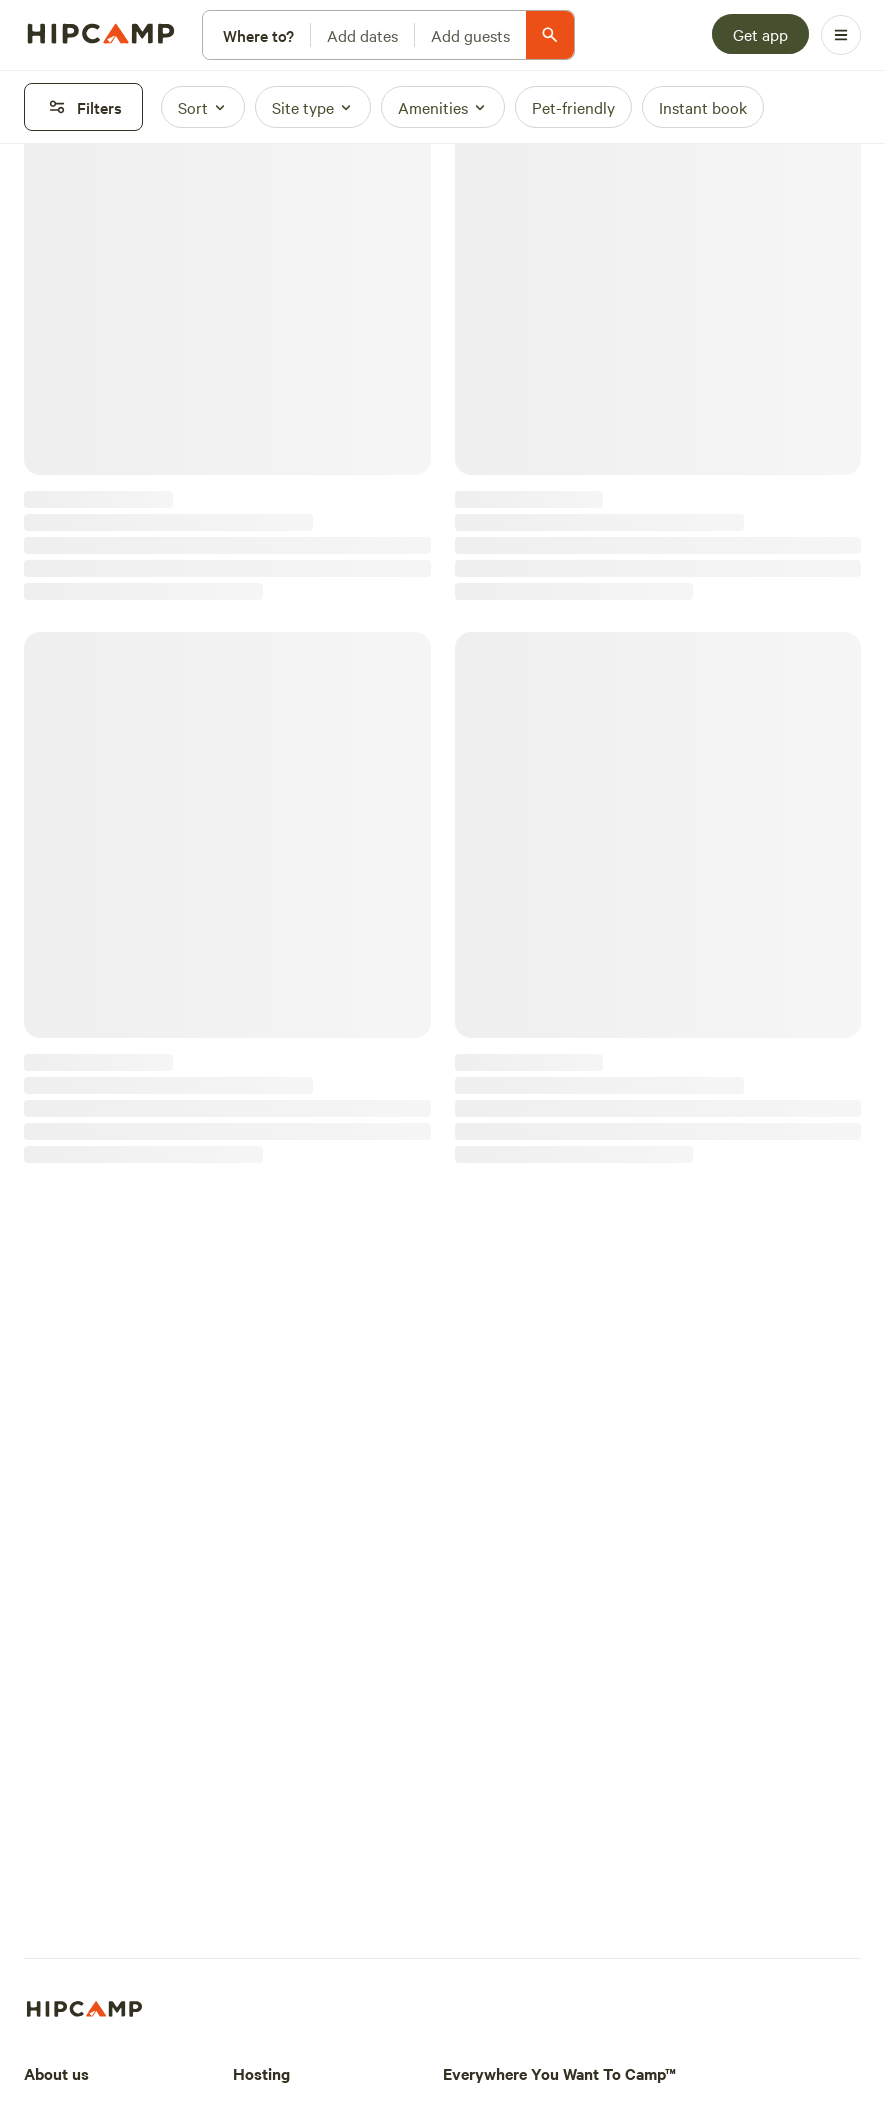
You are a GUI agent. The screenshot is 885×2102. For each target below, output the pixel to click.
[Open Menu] (841, 35)
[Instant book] (703, 107)
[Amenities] (443, 107)
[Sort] (203, 107)
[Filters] (83, 107)
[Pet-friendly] (573, 107)
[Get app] (760, 34)
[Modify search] (388, 35)
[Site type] (313, 107)
